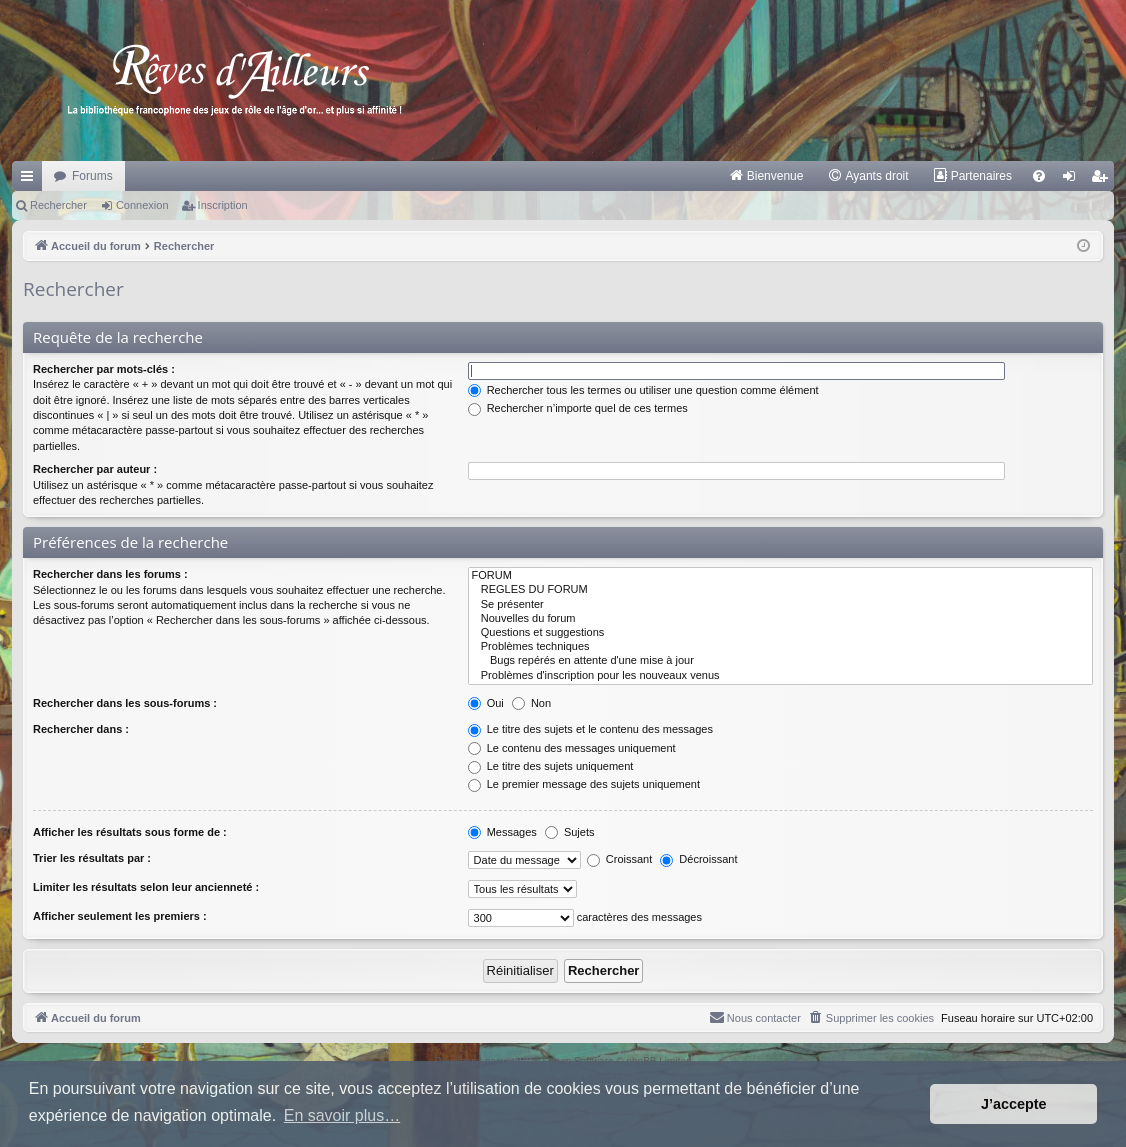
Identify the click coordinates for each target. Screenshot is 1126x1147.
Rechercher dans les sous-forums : (125, 703)
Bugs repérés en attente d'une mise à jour (780, 661)
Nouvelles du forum (780, 619)
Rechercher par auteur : (95, 469)
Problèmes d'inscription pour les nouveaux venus (780, 676)
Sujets (570, 832)
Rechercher (58, 205)
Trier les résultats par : (92, 858)
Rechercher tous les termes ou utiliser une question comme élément (643, 390)
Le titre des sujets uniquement (551, 766)
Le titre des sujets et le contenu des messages (590, 729)
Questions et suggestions (780, 633)
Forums (92, 176)
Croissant (620, 859)
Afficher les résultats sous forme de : (130, 832)
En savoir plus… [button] (342, 1115)
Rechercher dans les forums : (110, 574)
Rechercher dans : (81, 729)
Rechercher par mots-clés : (104, 369)
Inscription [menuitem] (1103, 180)
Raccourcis (31, 180)
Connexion (142, 205)
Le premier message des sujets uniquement (584, 784)
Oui (486, 703)
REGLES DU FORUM (780, 590)
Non (531, 703)
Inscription (223, 205)
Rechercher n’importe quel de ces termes (578, 408)
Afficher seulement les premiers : (120, 916)
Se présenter (780, 605)
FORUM (780, 576)
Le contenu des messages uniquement (572, 748)
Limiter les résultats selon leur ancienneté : (146, 887)
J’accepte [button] (1014, 1104)
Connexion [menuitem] (1073, 180)
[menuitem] (766, 176)
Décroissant (698, 859)
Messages (502, 832)
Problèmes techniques (780, 647)
